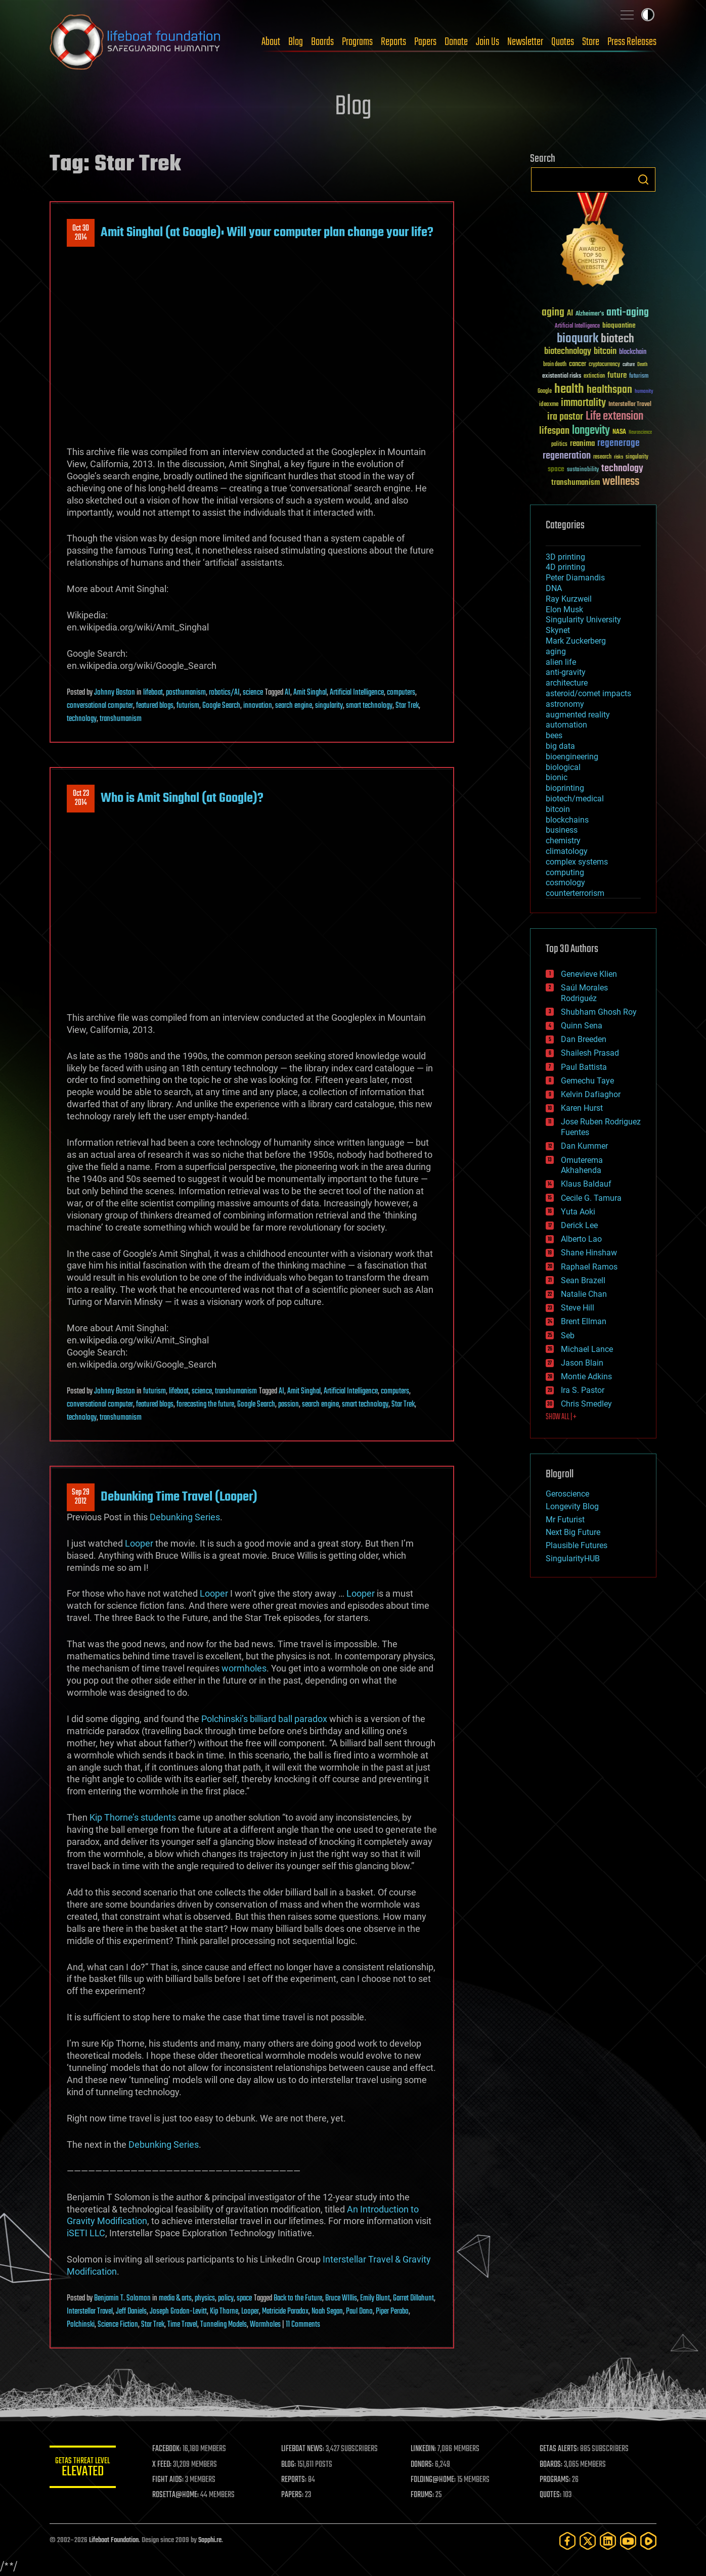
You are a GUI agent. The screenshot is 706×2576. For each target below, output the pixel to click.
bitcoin (558, 809)
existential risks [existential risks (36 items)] (561, 376)
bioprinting (565, 788)
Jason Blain (582, 1363)
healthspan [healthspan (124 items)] (609, 390)
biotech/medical (575, 798)
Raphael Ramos (589, 1267)
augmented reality (578, 714)
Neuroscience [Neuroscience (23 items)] (640, 433)
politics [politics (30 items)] (559, 444)
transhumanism (121, 719)
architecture (567, 683)
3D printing (565, 557)
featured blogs (154, 705)
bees (554, 735)
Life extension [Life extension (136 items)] (614, 416)
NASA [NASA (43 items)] (619, 432)
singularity (329, 705)
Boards (322, 42)
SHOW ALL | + (561, 1417)
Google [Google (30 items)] (545, 391)
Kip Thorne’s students (133, 1817)
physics (205, 2298)
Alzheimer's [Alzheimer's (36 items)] (590, 314)
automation (566, 725)
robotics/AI (224, 692)
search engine (293, 705)
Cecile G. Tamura (591, 1198)
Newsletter (525, 42)
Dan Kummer (584, 1146)
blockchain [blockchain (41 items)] (632, 352)
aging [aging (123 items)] (553, 312)
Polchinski (81, 2324)
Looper (139, 1543)
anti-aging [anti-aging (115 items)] (627, 312)
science (253, 692)
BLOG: (292, 2464)
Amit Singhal (310, 692)
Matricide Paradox (285, 2311)
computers (401, 692)
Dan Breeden (583, 1039)
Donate (456, 42)
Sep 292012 (81, 1497)
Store (590, 42)
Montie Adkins (586, 1376)
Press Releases (631, 42)
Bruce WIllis (341, 2298)
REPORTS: (297, 2480)
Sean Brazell (583, 1280)
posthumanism (186, 692)
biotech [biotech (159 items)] (617, 339)
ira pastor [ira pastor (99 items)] (565, 417)
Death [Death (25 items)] (642, 365)
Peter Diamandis (575, 577)
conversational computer (100, 705)
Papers (425, 42)
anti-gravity (566, 672)
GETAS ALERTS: (560, 2449)
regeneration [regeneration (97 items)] (567, 456)
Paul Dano (359, 2311)
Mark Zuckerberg (576, 641)
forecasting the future (205, 1404)
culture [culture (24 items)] (629, 365)
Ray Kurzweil (569, 599)
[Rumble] (648, 2541)
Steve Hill (577, 1308)
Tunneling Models (223, 2324)
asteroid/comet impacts (588, 693)
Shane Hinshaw (589, 1252)
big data (560, 746)
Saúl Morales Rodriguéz (584, 993)
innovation (257, 705)
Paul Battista (584, 1067)
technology (82, 719)
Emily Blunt (375, 2298)
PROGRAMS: (556, 2480)
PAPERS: (296, 2495)
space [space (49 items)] (556, 469)
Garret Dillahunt (413, 2298)
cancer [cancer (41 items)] (577, 364)
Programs (357, 42)
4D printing (565, 567)
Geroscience (567, 1494)
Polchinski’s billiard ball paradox (264, 1718)
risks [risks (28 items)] (618, 457)
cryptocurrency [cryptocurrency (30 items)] (604, 364)
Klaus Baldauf (586, 1184)
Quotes (562, 42)
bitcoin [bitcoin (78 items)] (605, 351)
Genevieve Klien (589, 974)
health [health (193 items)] (569, 389)
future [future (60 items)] (617, 375)
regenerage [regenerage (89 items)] (618, 443)
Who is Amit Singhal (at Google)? (182, 798)
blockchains (567, 820)
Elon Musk (564, 609)
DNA (554, 588)
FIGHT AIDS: (172, 2480)
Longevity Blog (572, 1506)
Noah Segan (327, 2311)
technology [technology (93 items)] (622, 469)
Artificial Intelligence (357, 692)
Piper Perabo (392, 2311)
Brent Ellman (583, 1321)
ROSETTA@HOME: (180, 2495)
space (244, 2298)
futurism (187, 705)
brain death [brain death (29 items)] (554, 364)
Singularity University (583, 619)
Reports (393, 42)
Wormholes (265, 2324)
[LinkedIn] (608, 2541)
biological (563, 767)
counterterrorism (575, 893)
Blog (295, 42)
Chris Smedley (586, 1404)
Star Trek (407, 705)
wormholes (244, 1668)
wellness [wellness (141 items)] (620, 481)
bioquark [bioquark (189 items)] (577, 339)
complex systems (577, 862)
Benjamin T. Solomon (122, 2298)
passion (288, 1404)
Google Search (221, 705)
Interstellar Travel (90, 2311)
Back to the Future (298, 2298)
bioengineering (572, 756)
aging (556, 651)
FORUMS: (424, 2495)
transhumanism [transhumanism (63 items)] (575, 482)
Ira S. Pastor (582, 1390)
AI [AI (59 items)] (570, 314)
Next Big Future (573, 1532)
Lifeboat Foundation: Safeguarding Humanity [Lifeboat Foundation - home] (136, 42)
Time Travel (182, 2324)
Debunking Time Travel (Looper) (179, 1497)
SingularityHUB (573, 1558)
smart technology (369, 705)
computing (565, 872)
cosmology (565, 882)
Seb (568, 1335)
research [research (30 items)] (602, 457)
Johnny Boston (114, 692)
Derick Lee (579, 1225)
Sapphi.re (210, 2540)
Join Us (487, 42)
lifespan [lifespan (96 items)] (554, 431)
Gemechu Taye (587, 1081)
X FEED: (166, 2464)
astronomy (565, 704)
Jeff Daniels (131, 2311)
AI (287, 692)
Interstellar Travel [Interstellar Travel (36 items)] (629, 405)
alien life (561, 662)
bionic (556, 777)
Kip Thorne (224, 2311)
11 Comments (303, 2324)
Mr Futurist (565, 1519)
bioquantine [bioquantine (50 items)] (619, 325)
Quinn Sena (581, 1025)
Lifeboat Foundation (114, 2540)
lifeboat (153, 692)
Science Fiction (118, 2324)
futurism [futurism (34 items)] (638, 376)
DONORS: (424, 2464)
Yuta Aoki (578, 1211)
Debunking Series (185, 1517)
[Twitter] (588, 2541)
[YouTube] (628, 2541)
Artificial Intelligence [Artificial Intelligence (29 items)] (577, 326)
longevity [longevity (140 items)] (591, 430)
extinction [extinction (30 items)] (594, 376)
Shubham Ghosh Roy (599, 1012)
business (562, 830)
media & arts (175, 2298)
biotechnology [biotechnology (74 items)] (567, 351)
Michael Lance (587, 1349)
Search (643, 179)
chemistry (563, 840)
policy (226, 2298)
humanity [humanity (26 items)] (644, 392)
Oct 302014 (80, 233)
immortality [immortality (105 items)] (583, 403)
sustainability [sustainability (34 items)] (583, 470)
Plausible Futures (576, 1545)
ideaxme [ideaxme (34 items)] (548, 405)
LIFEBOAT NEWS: (306, 2449)
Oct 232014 (81, 798)
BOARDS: (552, 2464)
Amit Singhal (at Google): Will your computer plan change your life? (267, 232)
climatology (567, 851)
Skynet (558, 630)
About (270, 42)
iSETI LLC (86, 2233)
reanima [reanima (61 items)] (582, 443)
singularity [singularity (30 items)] (637, 457)
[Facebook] (567, 2541)
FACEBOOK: (171, 2449)
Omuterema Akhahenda (582, 1165)
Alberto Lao (581, 1239)
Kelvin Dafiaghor (591, 1094)
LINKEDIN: (425, 2449)
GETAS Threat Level (85, 2468)
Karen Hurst (582, 1108)
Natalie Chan (584, 1294)
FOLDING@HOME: (435, 2480)
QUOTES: (552, 2495)
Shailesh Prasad (590, 1053)
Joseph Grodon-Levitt (178, 2311)
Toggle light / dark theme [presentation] (647, 14)
